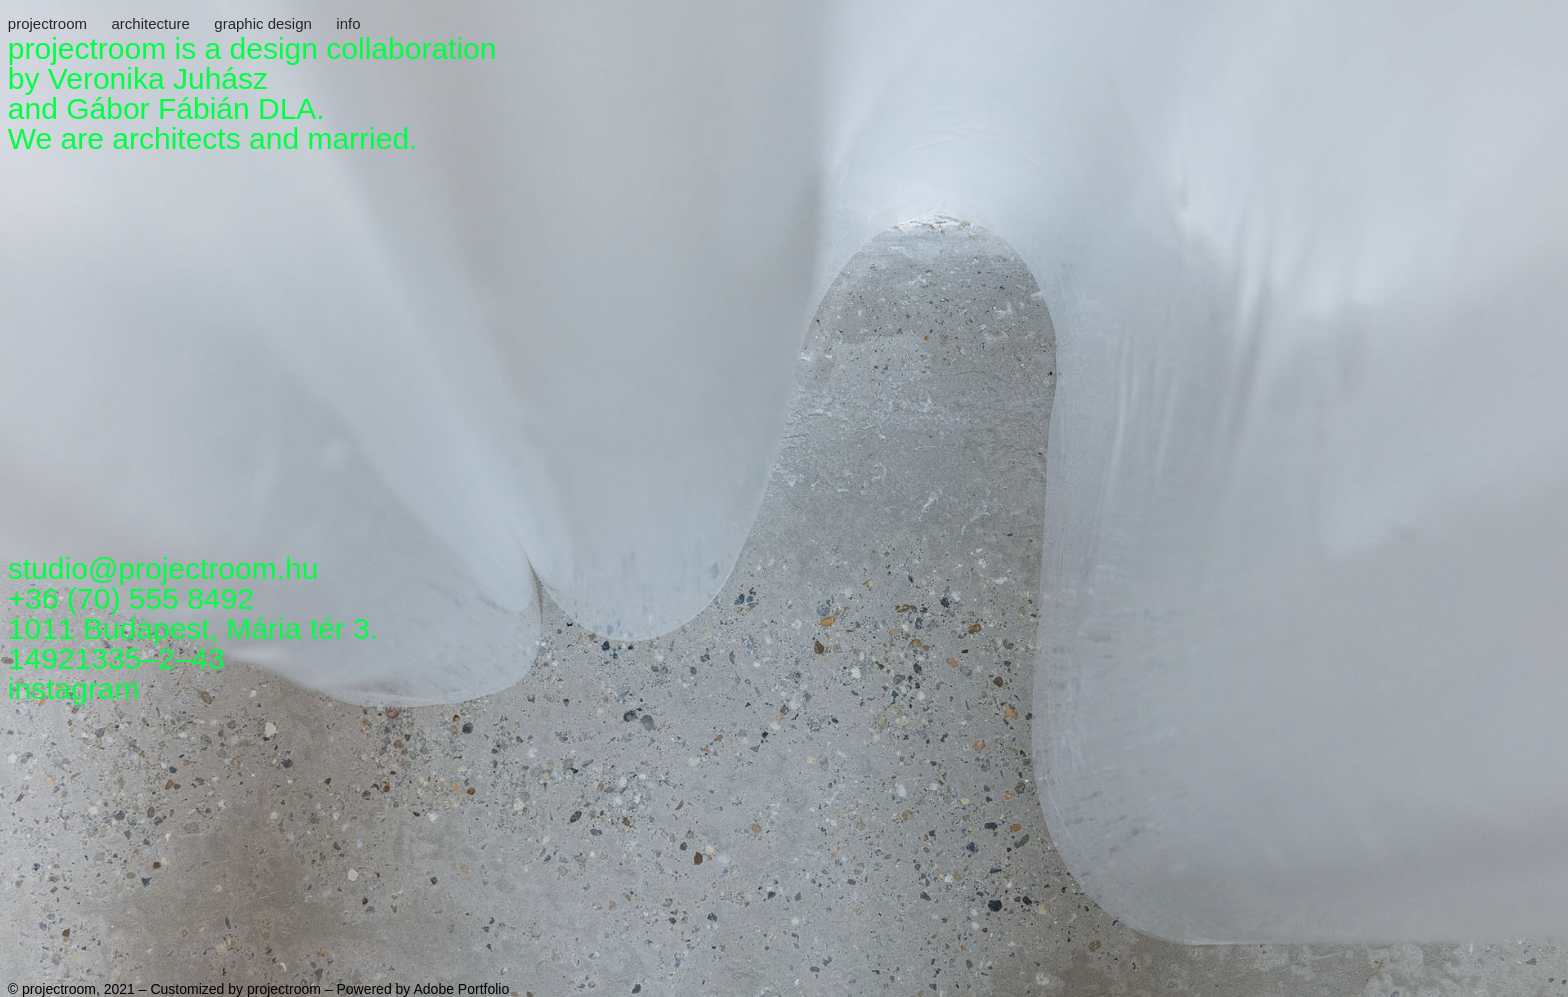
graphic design (263, 23)
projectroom (47, 23)
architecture (150, 23)
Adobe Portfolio (461, 989)
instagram (74, 688)
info (348, 23)
